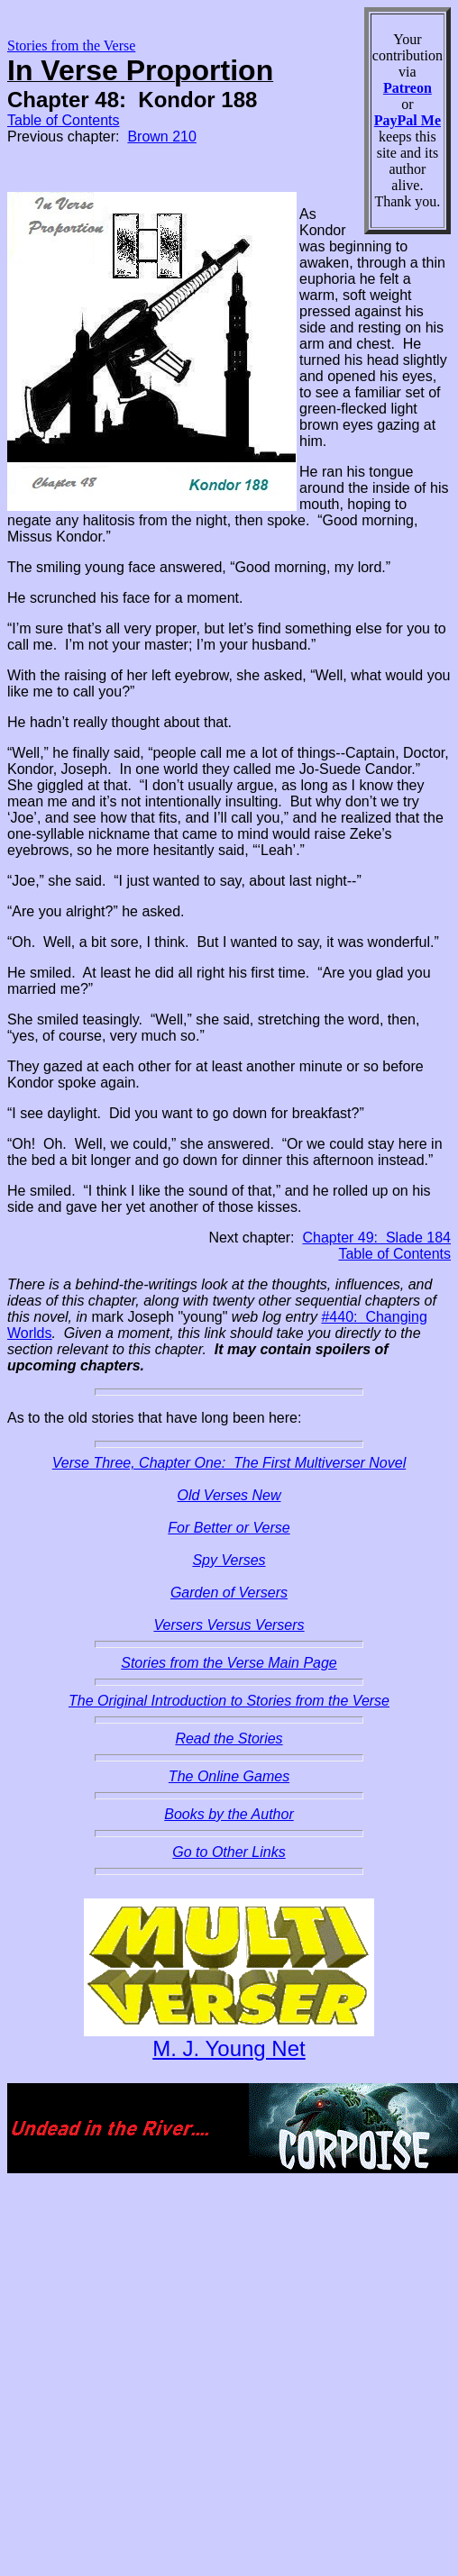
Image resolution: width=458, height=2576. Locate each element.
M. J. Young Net (228, 2048)
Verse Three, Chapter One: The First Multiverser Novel (229, 1462)
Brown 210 (162, 136)
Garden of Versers (229, 1592)
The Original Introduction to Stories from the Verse (229, 1700)
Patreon (407, 88)
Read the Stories (228, 1738)
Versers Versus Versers (228, 1625)
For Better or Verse (228, 1527)
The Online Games (229, 1776)
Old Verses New (229, 1495)
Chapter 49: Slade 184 (376, 1237)
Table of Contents (63, 120)
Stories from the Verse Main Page (229, 1662)
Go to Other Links (228, 1852)
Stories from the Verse (71, 45)
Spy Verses (228, 1560)
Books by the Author (229, 1814)
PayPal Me (407, 120)
